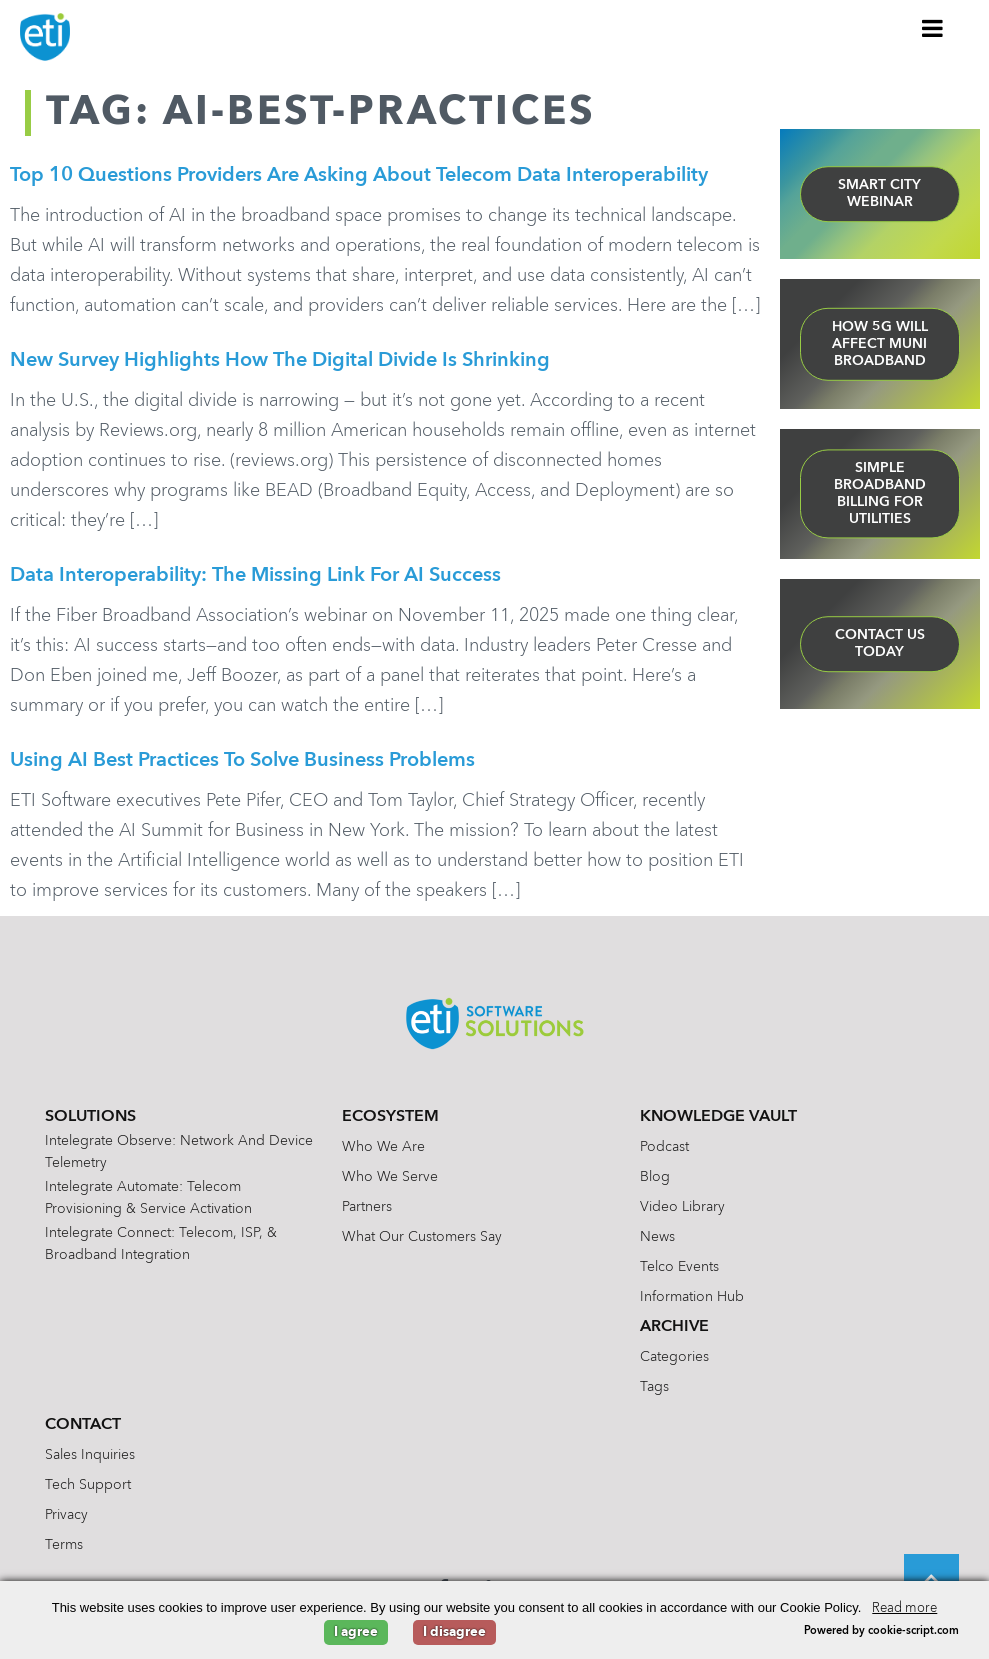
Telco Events (679, 1267)
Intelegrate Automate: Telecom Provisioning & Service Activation (148, 1198)
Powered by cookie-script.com (881, 1631)
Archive (674, 1327)
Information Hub (692, 1297)
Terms (64, 1545)
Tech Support (88, 1485)
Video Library (682, 1207)
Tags (654, 1387)
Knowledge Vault (718, 1117)
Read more (904, 1608)
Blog (655, 1177)
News (657, 1237)
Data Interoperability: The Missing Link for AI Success (255, 576)
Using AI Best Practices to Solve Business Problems (242, 761)
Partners (367, 1207)
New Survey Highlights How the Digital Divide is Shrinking (280, 361)
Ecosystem (390, 1117)
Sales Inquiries (90, 1455)
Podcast (664, 1147)
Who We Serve (390, 1177)
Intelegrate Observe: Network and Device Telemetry (179, 1152)
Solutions (90, 1117)
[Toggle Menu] (933, 28)
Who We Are (383, 1147)
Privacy (66, 1515)
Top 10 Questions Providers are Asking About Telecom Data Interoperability (359, 176)
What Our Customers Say (422, 1237)
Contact (83, 1425)
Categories (674, 1357)
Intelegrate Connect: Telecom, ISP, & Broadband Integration (161, 1244)
